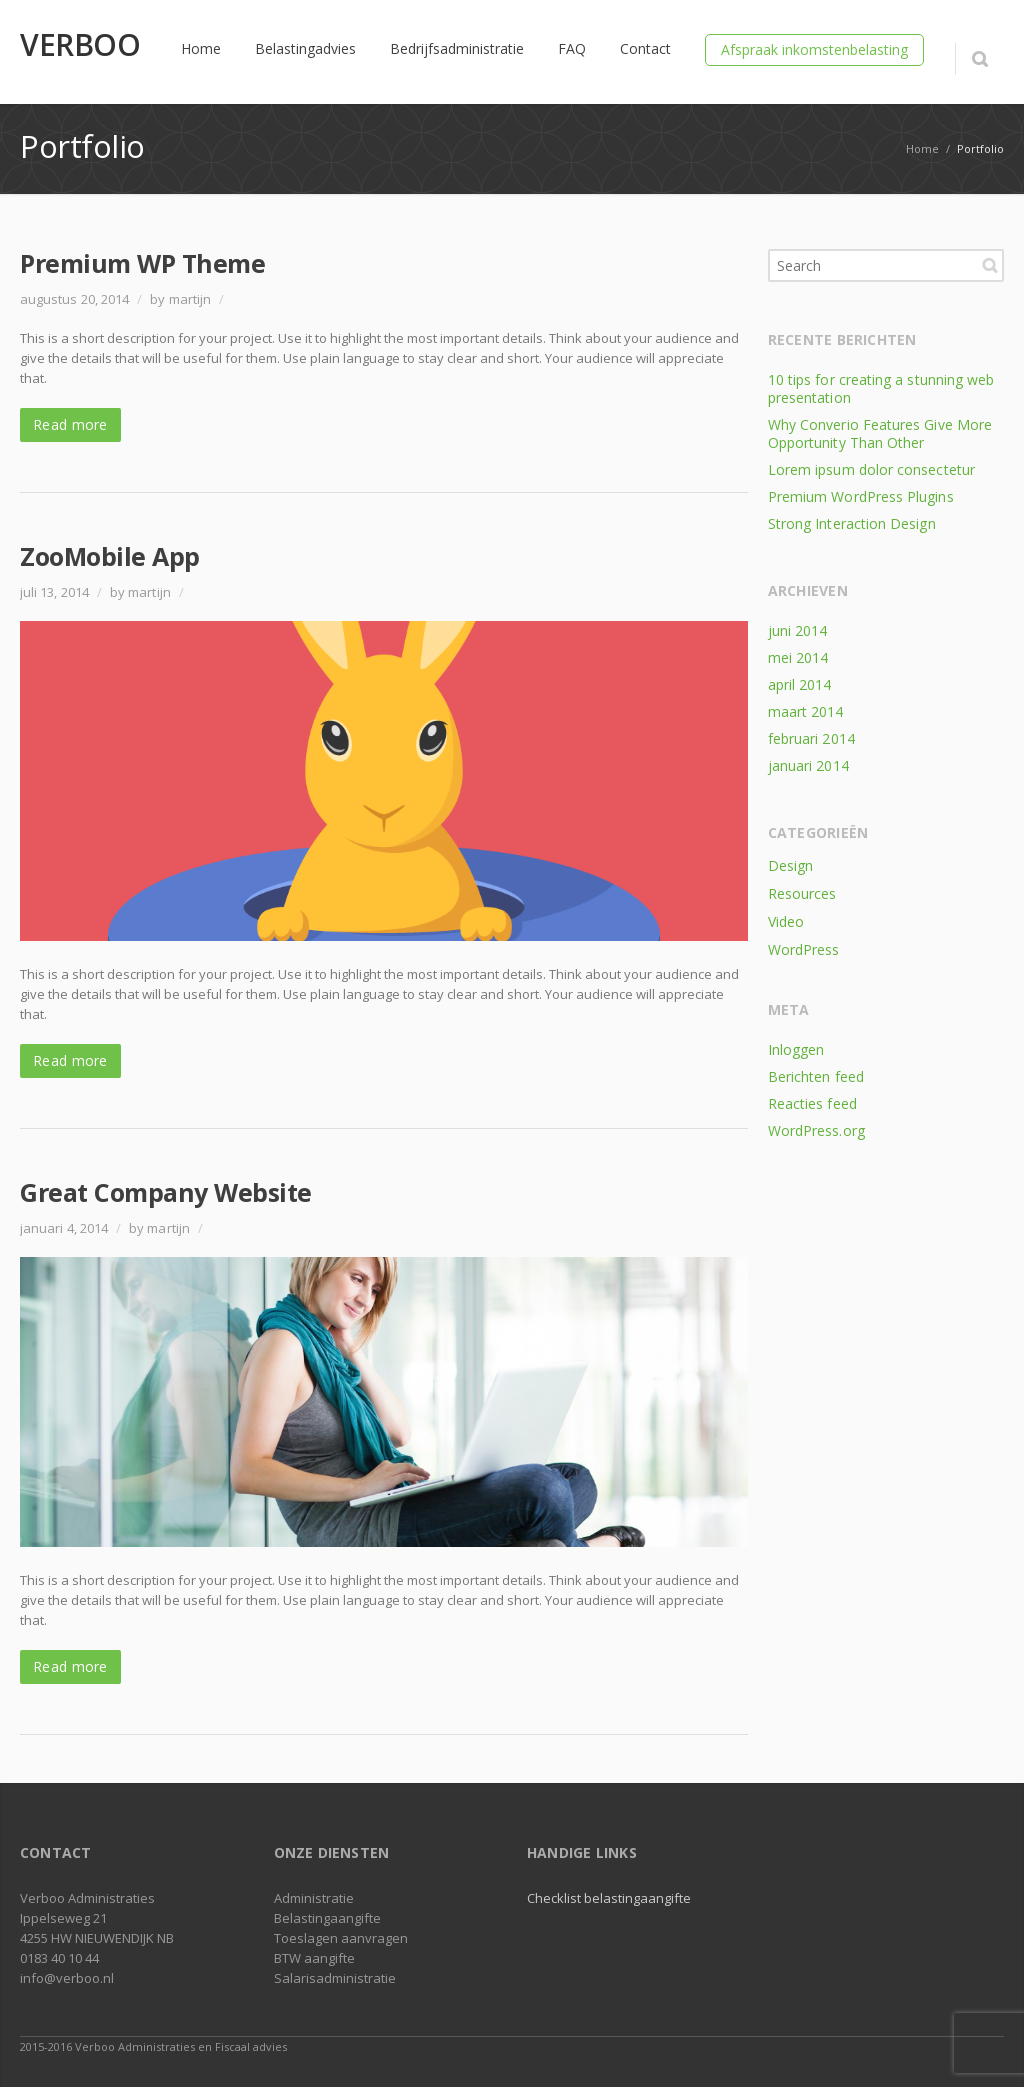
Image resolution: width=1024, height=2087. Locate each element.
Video (786, 921)
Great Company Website (166, 1192)
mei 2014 (798, 657)
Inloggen (796, 1049)
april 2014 (800, 684)
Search (990, 265)
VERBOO (80, 45)
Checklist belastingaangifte (609, 1898)
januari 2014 (808, 765)
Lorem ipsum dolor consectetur (871, 469)
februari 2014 (811, 738)
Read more (70, 424)
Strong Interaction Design (852, 523)
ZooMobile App (110, 556)
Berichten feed (816, 1076)
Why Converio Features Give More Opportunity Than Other (880, 433)
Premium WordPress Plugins (861, 496)
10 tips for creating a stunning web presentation (881, 388)
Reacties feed (812, 1103)
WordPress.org (816, 1130)
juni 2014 (798, 630)
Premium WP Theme (142, 263)
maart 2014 (806, 711)
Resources (802, 893)
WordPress (804, 949)
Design (790, 865)
